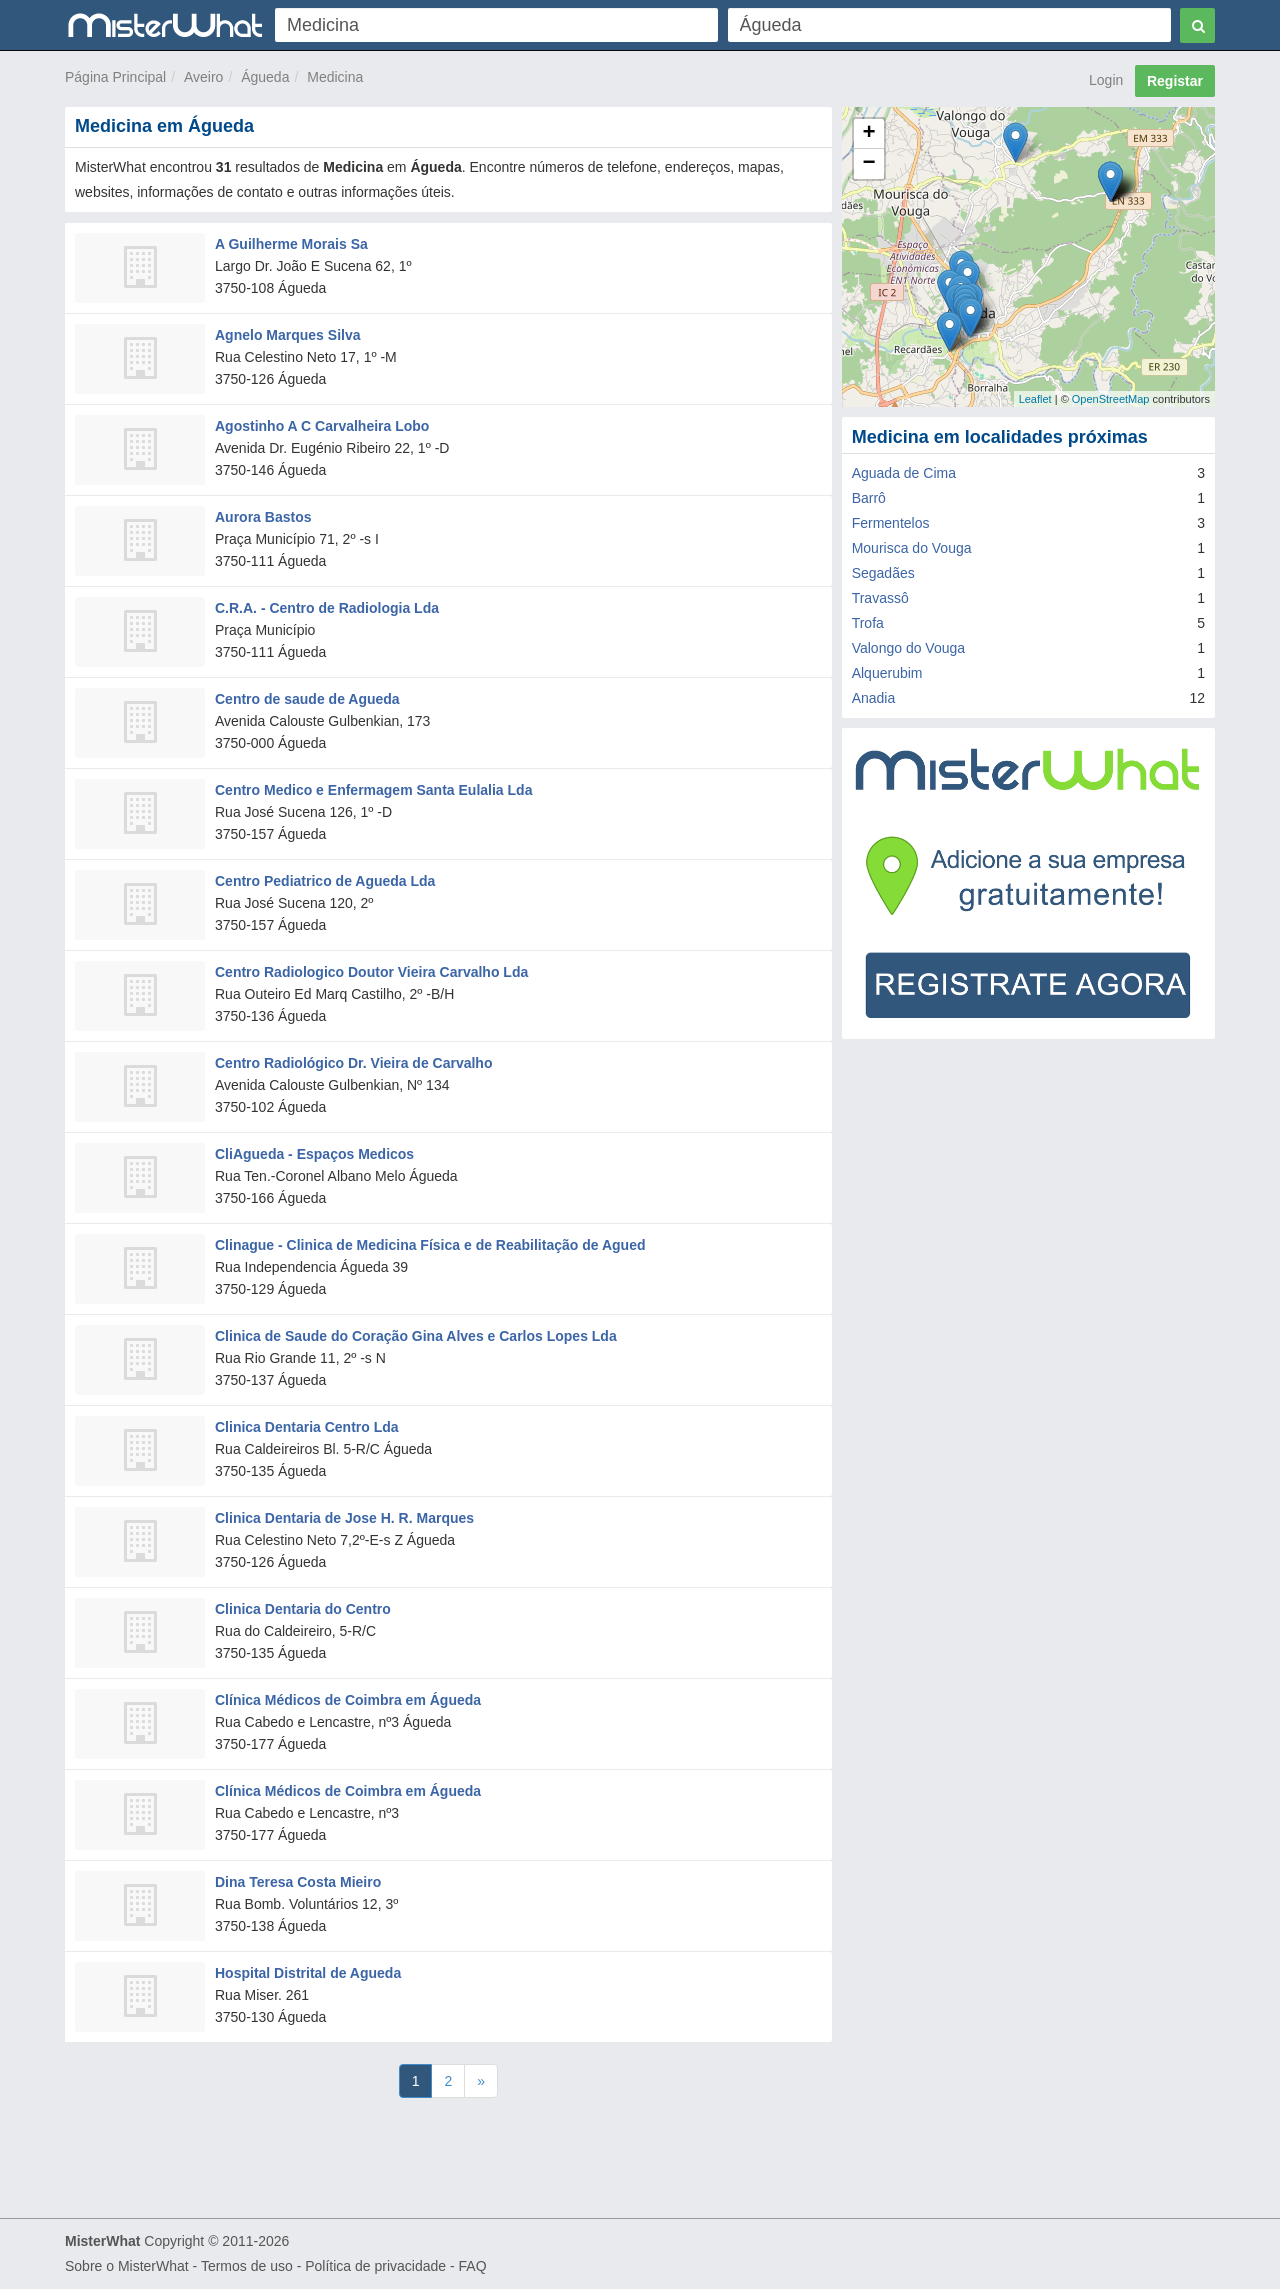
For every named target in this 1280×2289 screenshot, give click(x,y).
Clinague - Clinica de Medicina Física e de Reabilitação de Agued (430, 1245)
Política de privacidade (375, 2266)
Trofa (868, 623)
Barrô (869, 498)
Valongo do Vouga (908, 648)
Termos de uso (247, 2266)
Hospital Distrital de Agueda (308, 1973)
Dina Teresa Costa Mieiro (298, 1882)
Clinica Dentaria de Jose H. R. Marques (344, 1518)
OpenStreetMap (1111, 399)
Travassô (880, 598)
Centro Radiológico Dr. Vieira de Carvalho (353, 1063)
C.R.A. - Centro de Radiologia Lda (327, 608)
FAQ (473, 2266)
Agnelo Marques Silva (287, 335)
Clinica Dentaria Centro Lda (307, 1427)
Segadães (883, 573)
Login (1106, 80)
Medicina (335, 77)
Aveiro (203, 77)
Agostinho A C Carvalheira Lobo (322, 426)
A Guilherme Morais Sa (291, 244)
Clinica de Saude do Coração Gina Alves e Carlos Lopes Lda (416, 1336)
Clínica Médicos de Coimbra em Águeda (348, 1700)
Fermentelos (891, 523)
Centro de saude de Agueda (307, 699)
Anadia (874, 698)
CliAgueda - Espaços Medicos (314, 1154)
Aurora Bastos (263, 517)
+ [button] (869, 134)
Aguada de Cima (904, 473)
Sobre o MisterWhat (127, 2266)
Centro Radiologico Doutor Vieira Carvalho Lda (371, 972)
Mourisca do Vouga (912, 548)
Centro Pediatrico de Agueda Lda (325, 881)
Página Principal (115, 77)
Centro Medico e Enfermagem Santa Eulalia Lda (373, 790)
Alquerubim (887, 673)
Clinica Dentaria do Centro (303, 1609)
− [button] (869, 164)
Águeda (265, 77)
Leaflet (1035, 399)
